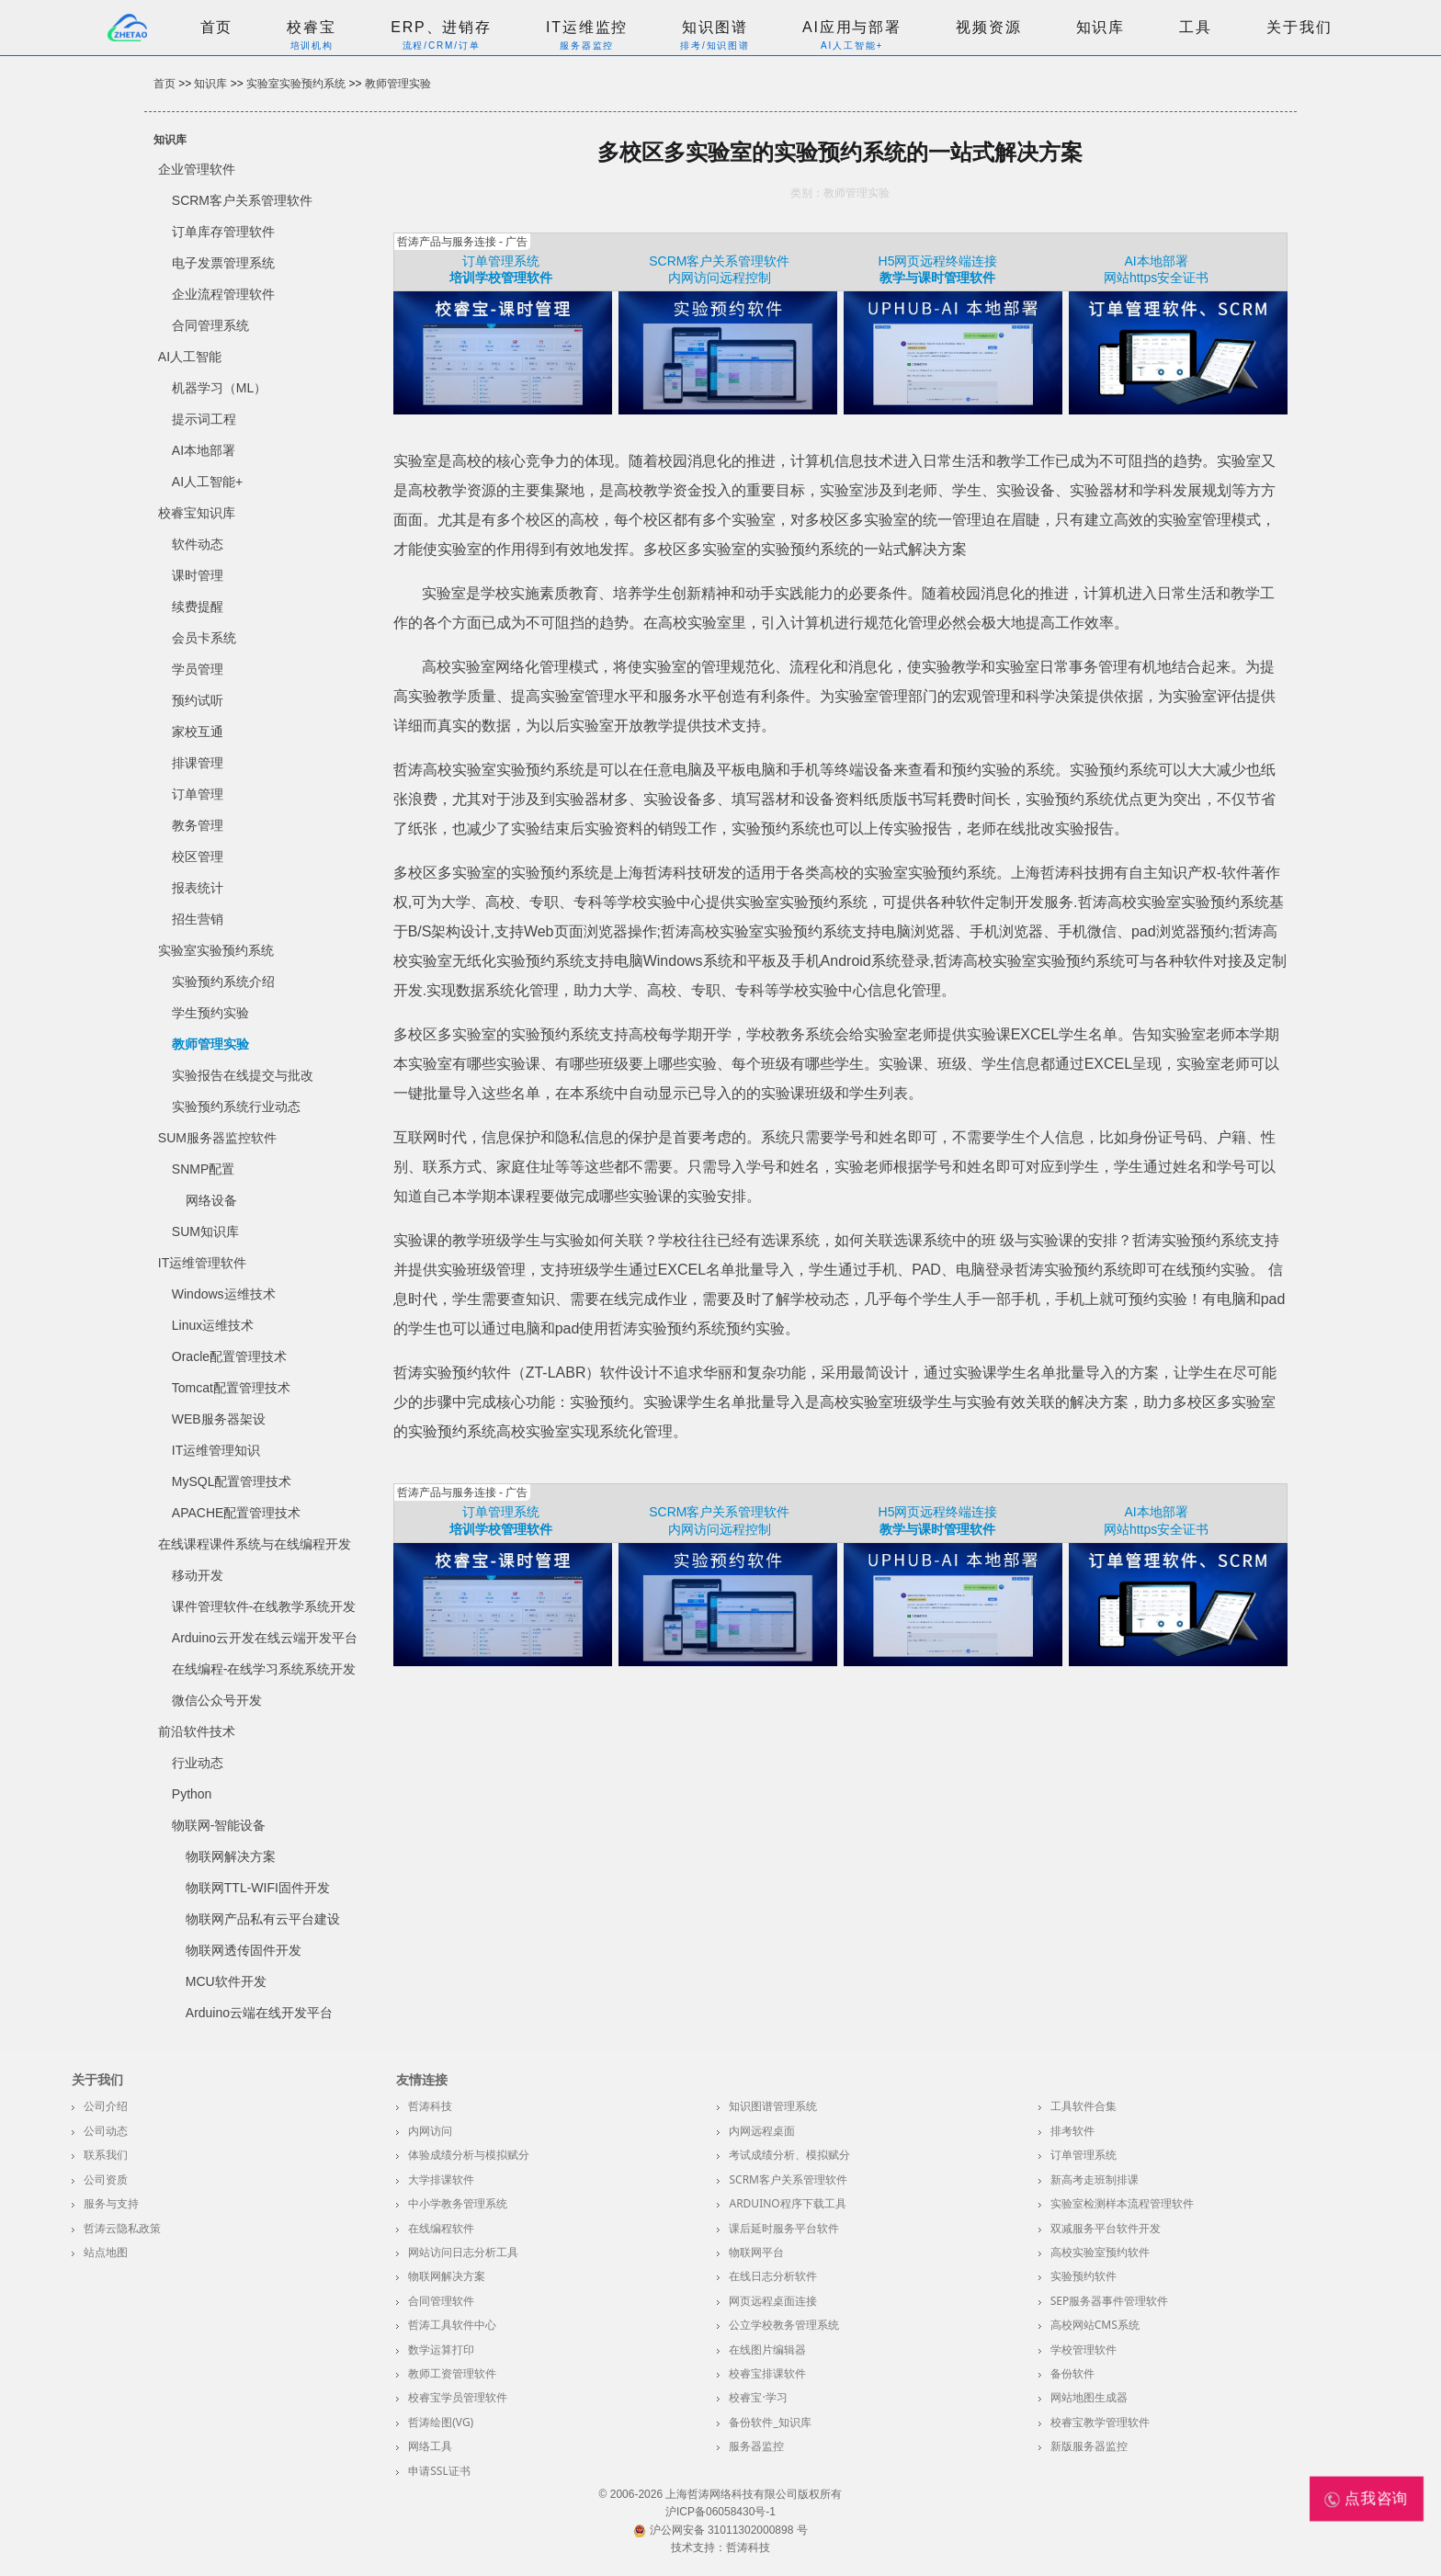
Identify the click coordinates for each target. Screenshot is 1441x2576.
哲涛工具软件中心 (452, 2324)
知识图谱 (714, 27)
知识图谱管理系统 (773, 2106)
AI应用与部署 (852, 27)
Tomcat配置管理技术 (231, 1387)
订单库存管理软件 (223, 231)
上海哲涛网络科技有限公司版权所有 (753, 2494)
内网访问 (430, 2131)
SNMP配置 (203, 1169)
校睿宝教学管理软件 (1100, 2422)
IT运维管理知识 (216, 1450)
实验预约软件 (1083, 2276)
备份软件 (1072, 2373)
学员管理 (197, 669)
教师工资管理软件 (452, 2373)
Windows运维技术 (224, 1294)
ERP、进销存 (441, 27)
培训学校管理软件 (500, 277)
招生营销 (197, 919)
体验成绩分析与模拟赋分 (468, 2154)
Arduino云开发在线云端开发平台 (264, 1637)
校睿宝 (311, 27)
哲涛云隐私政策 (122, 2228)
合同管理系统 (210, 325)
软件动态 (197, 544)
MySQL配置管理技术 (232, 1481)
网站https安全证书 (1156, 277)
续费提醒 (197, 606)
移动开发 (197, 1575)
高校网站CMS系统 (1095, 2324)
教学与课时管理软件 (937, 277)
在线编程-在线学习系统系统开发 (264, 1669)
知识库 (1101, 27)
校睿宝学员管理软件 (457, 2397)
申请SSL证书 (439, 2471)
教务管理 (197, 825)
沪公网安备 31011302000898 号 (720, 2530)
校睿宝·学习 (758, 2397)
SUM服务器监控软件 (217, 1137)
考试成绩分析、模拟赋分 (789, 2154)
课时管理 (197, 575)
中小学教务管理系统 (457, 2203)
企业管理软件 (196, 169)
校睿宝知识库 (196, 512)
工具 (1195, 27)
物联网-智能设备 (219, 1825)
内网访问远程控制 (719, 277)
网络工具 (430, 2446)
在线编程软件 (441, 2228)
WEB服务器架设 (219, 1419)
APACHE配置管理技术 (236, 1512)
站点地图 (106, 2252)
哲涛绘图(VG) (440, 2422)
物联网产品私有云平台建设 (263, 1919)
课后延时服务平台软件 (784, 2228)
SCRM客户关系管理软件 (242, 200)
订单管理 (197, 794)
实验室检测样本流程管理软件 (1122, 2203)
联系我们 (106, 2154)
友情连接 (422, 2079)
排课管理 (197, 762)
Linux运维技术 (213, 1325)
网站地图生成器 (1089, 2397)
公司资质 (106, 2179)
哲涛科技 (430, 2106)
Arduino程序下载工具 (787, 2203)
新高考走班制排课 (1094, 2179)
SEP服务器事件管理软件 (1109, 2301)
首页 (216, 27)
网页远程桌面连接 (773, 2301)
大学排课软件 (441, 2179)
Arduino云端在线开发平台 (259, 2012)
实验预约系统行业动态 (236, 1106)
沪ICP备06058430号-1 (720, 2511)
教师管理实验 (398, 83)
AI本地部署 (203, 450)
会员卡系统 (204, 637)
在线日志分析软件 (773, 2276)
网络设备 (211, 1200)
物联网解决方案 (231, 1856)
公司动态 (106, 2131)
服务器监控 (756, 2446)
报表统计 (197, 887)
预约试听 (197, 700)
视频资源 (988, 27)
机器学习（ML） (219, 387)
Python (192, 1794)
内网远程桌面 (762, 2131)
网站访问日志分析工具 (463, 2252)
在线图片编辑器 (767, 2349)
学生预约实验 (210, 1012)
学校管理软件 (1083, 2349)
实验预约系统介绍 (223, 981)
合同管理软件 (441, 2301)
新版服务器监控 (1089, 2446)
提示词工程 (204, 419)
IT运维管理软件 (202, 1262)
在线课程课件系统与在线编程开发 (254, 1544)
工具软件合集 (1083, 2106)
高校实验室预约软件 (1100, 2252)
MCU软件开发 (226, 1981)
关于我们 (1299, 27)
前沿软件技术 (196, 1731)
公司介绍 (106, 2106)
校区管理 (197, 856)
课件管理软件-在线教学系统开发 (264, 1606)
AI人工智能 (189, 356)
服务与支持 (111, 2203)
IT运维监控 (587, 27)
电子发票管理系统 (223, 262)
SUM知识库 (205, 1231)
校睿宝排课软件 (767, 2373)
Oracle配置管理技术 (229, 1356)
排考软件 (1072, 2131)
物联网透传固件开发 (243, 1950)
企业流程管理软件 (223, 294)
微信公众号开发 (217, 1700)
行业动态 (197, 1762)
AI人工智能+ (207, 481)
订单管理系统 (500, 261)
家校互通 (197, 731)
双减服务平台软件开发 (1105, 2228)
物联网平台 (756, 2252)
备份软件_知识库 (770, 2422)
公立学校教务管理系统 (784, 2324)
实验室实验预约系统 (296, 83)
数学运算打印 (441, 2349)
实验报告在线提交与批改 (242, 1075)
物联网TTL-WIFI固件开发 (258, 1887)
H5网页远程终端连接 (938, 261)
